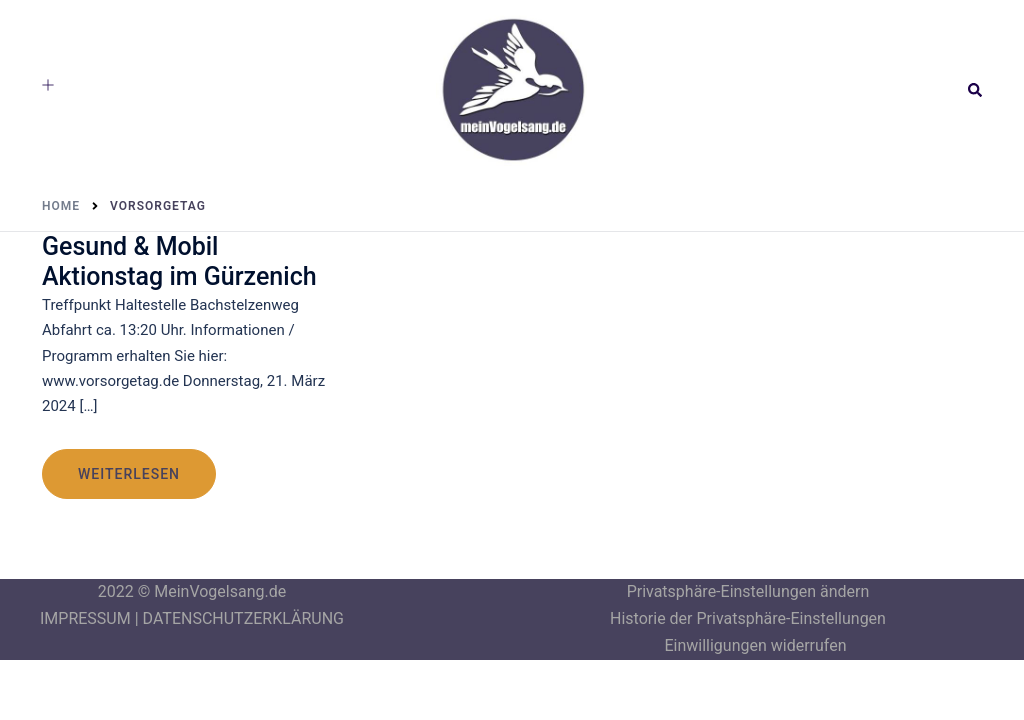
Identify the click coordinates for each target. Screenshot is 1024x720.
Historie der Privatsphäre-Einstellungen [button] (748, 618)
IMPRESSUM (85, 618)
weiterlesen (129, 474)
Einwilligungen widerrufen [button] (755, 645)
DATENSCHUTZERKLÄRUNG (243, 618)
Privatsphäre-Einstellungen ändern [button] (748, 591)
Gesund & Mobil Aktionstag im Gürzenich (179, 261)
